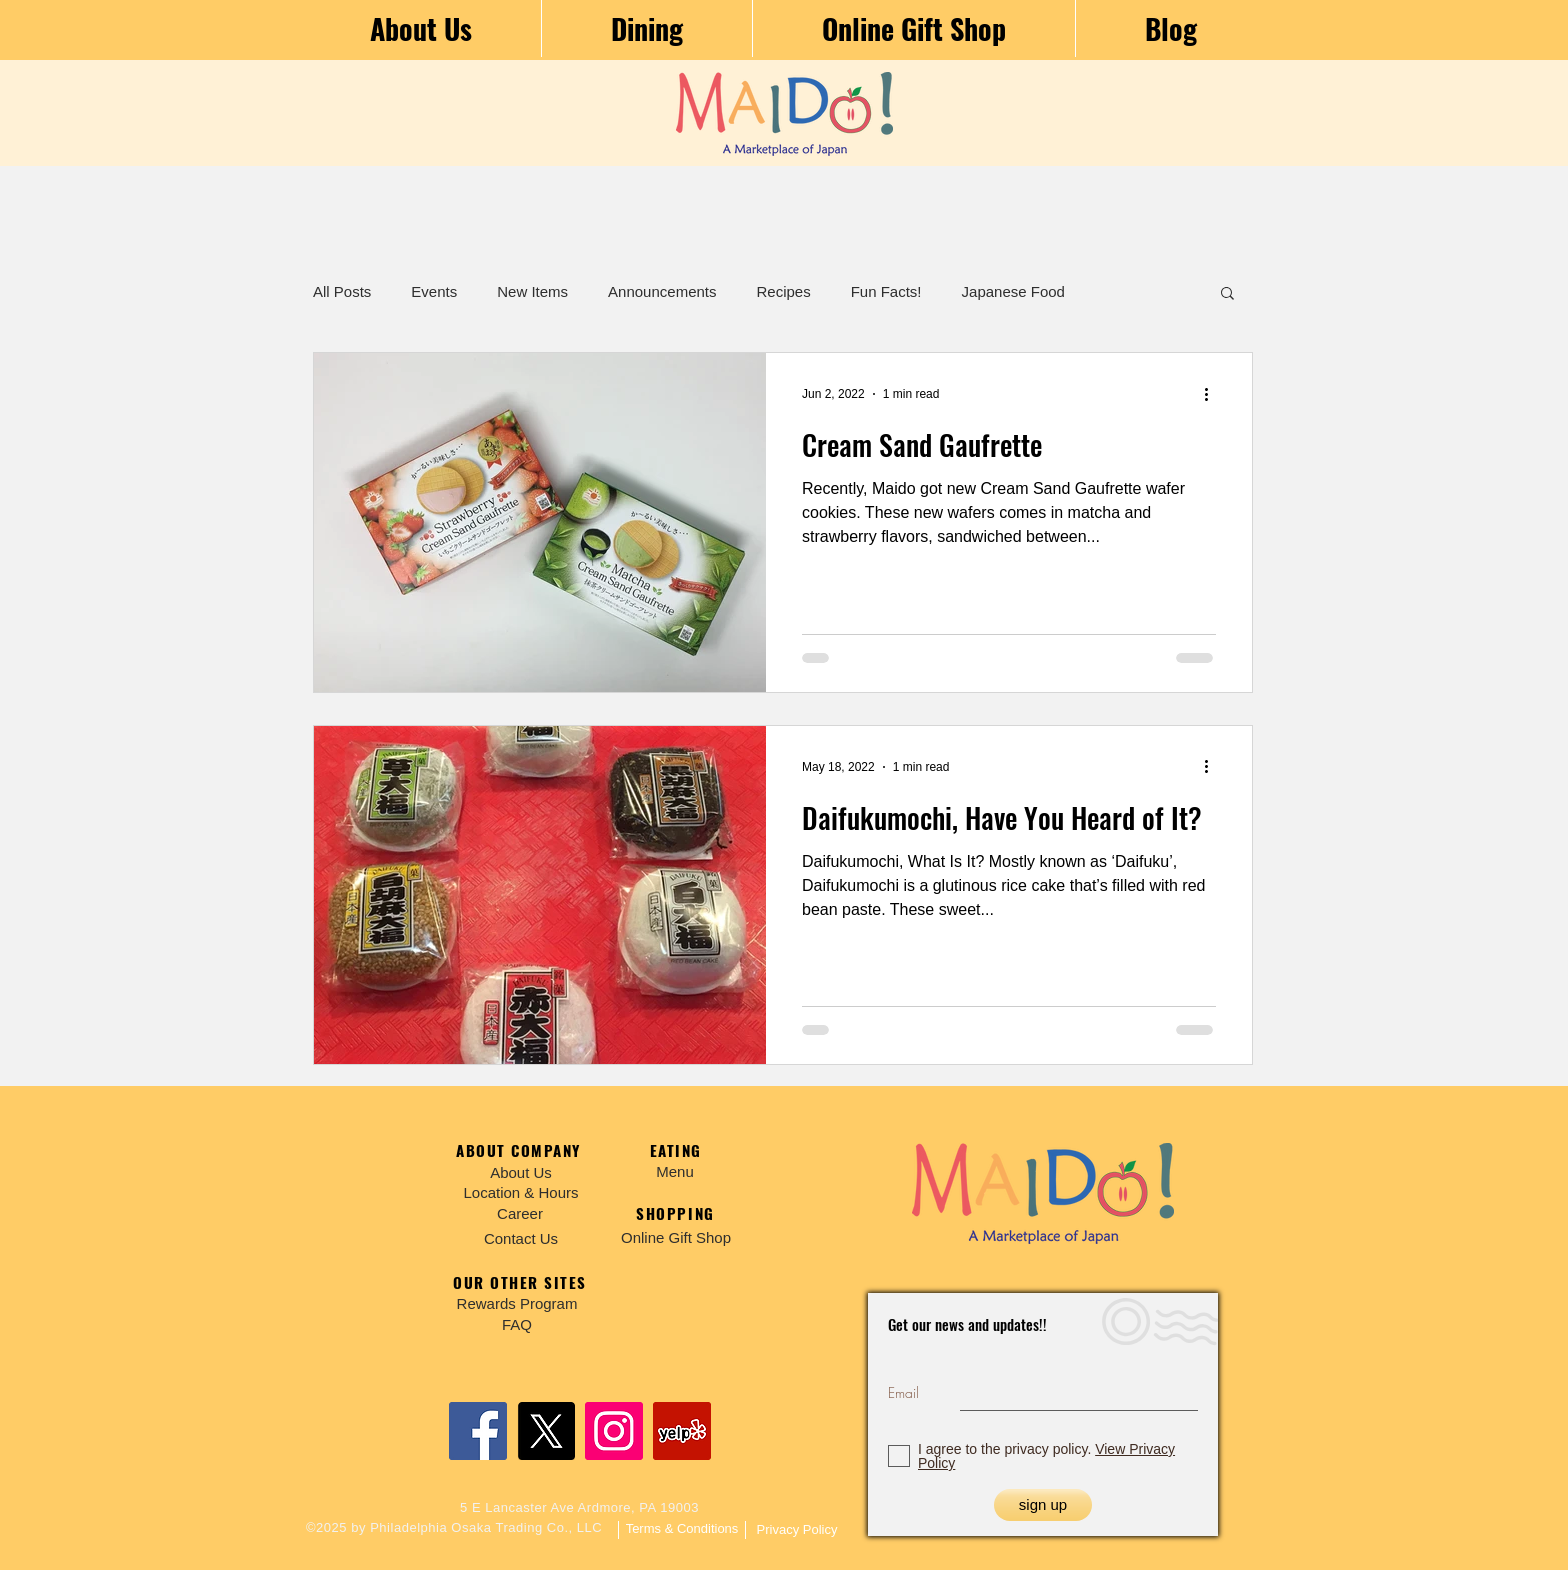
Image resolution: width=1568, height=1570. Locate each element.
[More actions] (1213, 394)
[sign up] (1043, 1505)
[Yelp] (682, 1431)
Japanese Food (1013, 291)
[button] (1227, 294)
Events (434, 291)
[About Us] (521, 1172)
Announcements (662, 291)
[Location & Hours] (521, 1192)
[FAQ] (517, 1324)
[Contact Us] (521, 1238)
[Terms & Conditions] (682, 1529)
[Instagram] (614, 1431)
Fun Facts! (886, 291)
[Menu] (675, 1171)
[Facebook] (478, 1431)
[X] (546, 1431)
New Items (532, 291)
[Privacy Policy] (797, 1530)
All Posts (342, 291)
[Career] (520, 1213)
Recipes (783, 291)
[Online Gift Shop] (676, 1237)
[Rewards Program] (517, 1303)
